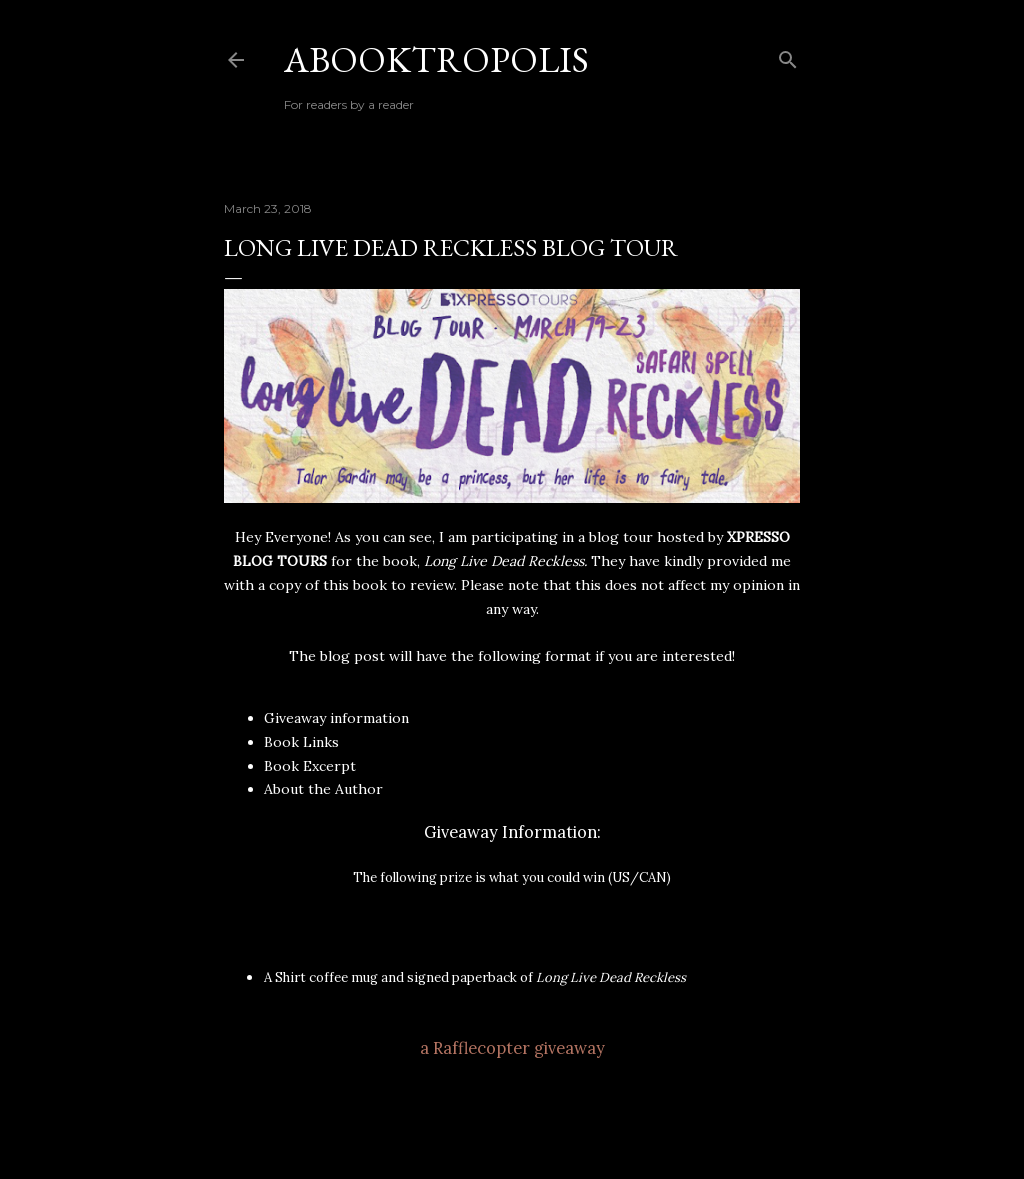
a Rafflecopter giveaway (512, 1048)
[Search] (788, 55)
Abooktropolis (436, 59)
